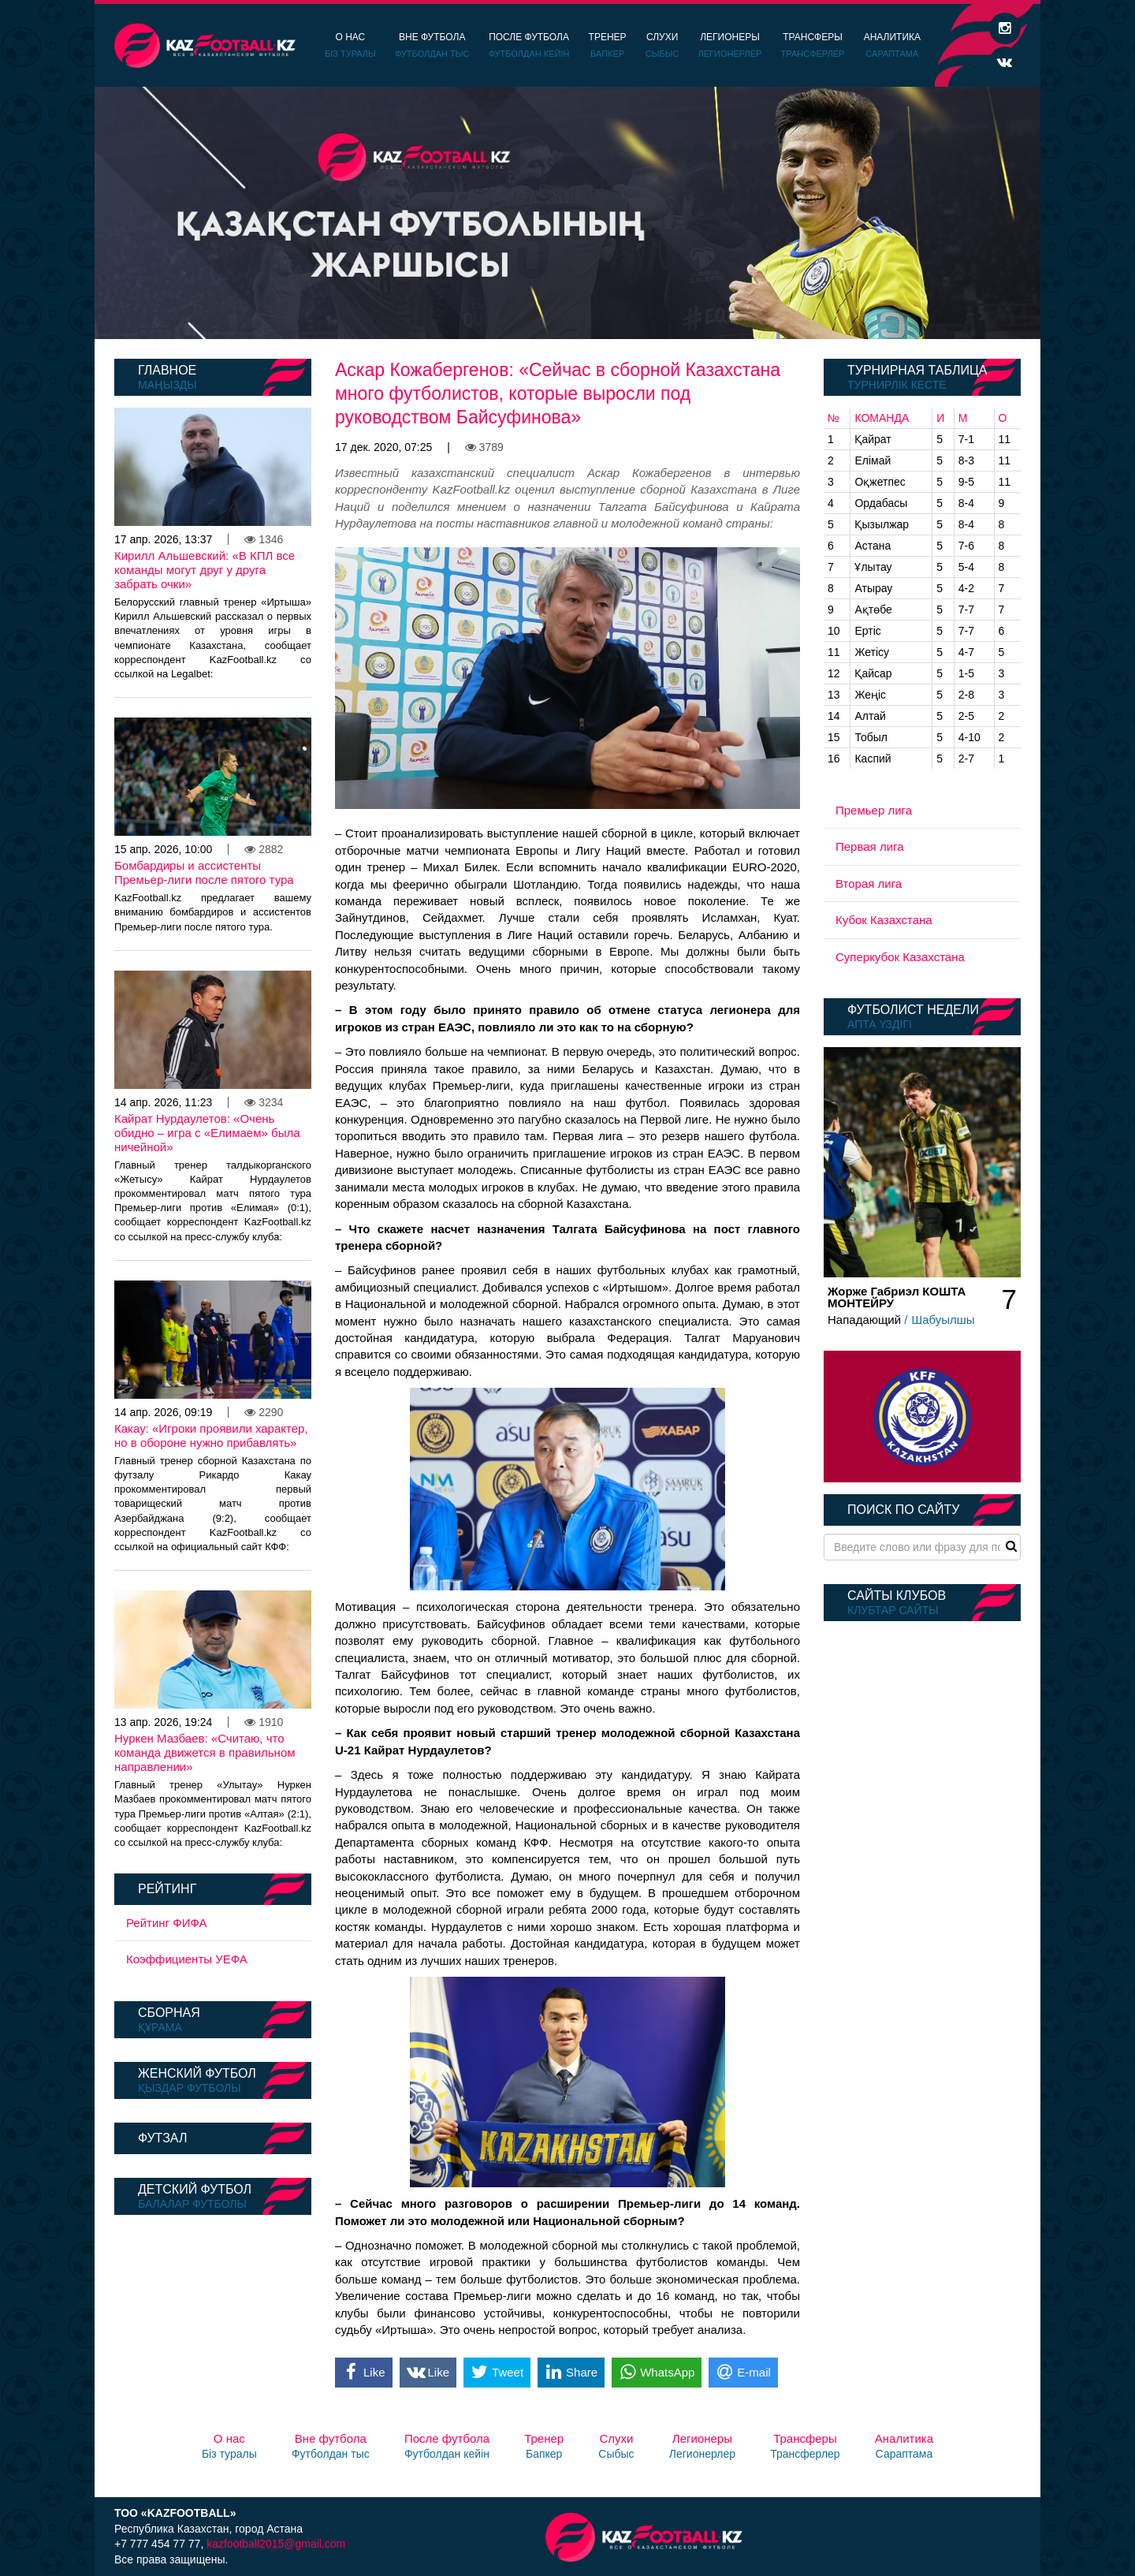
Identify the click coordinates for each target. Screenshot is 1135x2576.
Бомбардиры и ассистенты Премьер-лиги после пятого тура (204, 872)
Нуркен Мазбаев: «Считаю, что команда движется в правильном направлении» (205, 1752)
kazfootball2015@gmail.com (276, 2543)
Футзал (162, 2138)
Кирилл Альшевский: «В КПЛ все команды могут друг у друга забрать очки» (204, 570)
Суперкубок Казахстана (900, 957)
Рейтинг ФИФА (166, 1922)
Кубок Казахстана (883, 919)
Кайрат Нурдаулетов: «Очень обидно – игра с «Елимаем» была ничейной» (207, 1133)
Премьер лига (873, 810)
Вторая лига (868, 883)
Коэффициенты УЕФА (186, 1959)
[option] (567, 213)
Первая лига (869, 846)
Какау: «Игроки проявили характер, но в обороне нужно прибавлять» (211, 1435)
